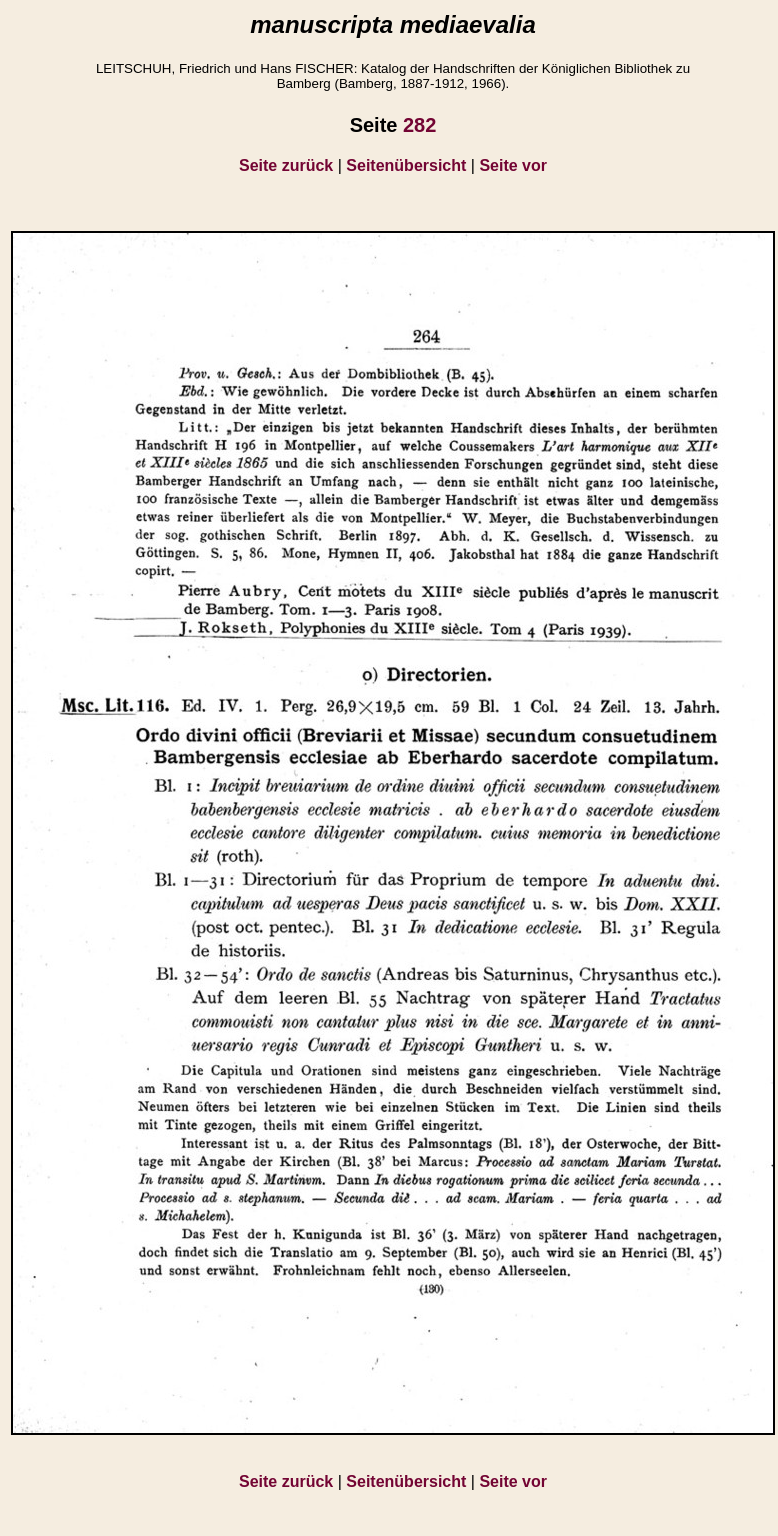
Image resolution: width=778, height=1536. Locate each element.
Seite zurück (286, 165)
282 (419, 125)
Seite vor (513, 165)
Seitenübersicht (406, 165)
